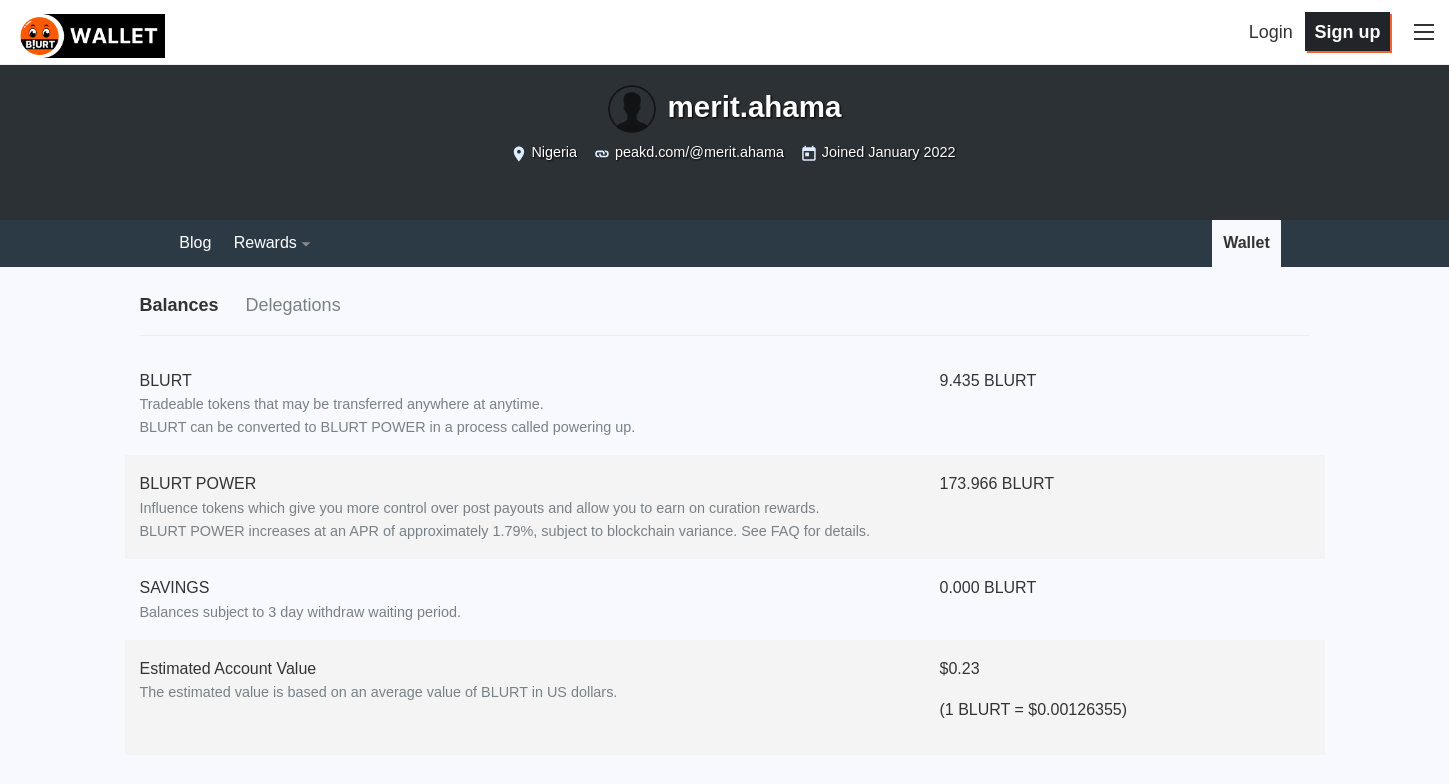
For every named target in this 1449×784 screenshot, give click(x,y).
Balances (179, 305)
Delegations (293, 305)
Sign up (1347, 32)
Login (1271, 32)
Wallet (1246, 242)
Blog (195, 242)
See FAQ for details (803, 531)
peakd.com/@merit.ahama (699, 152)
